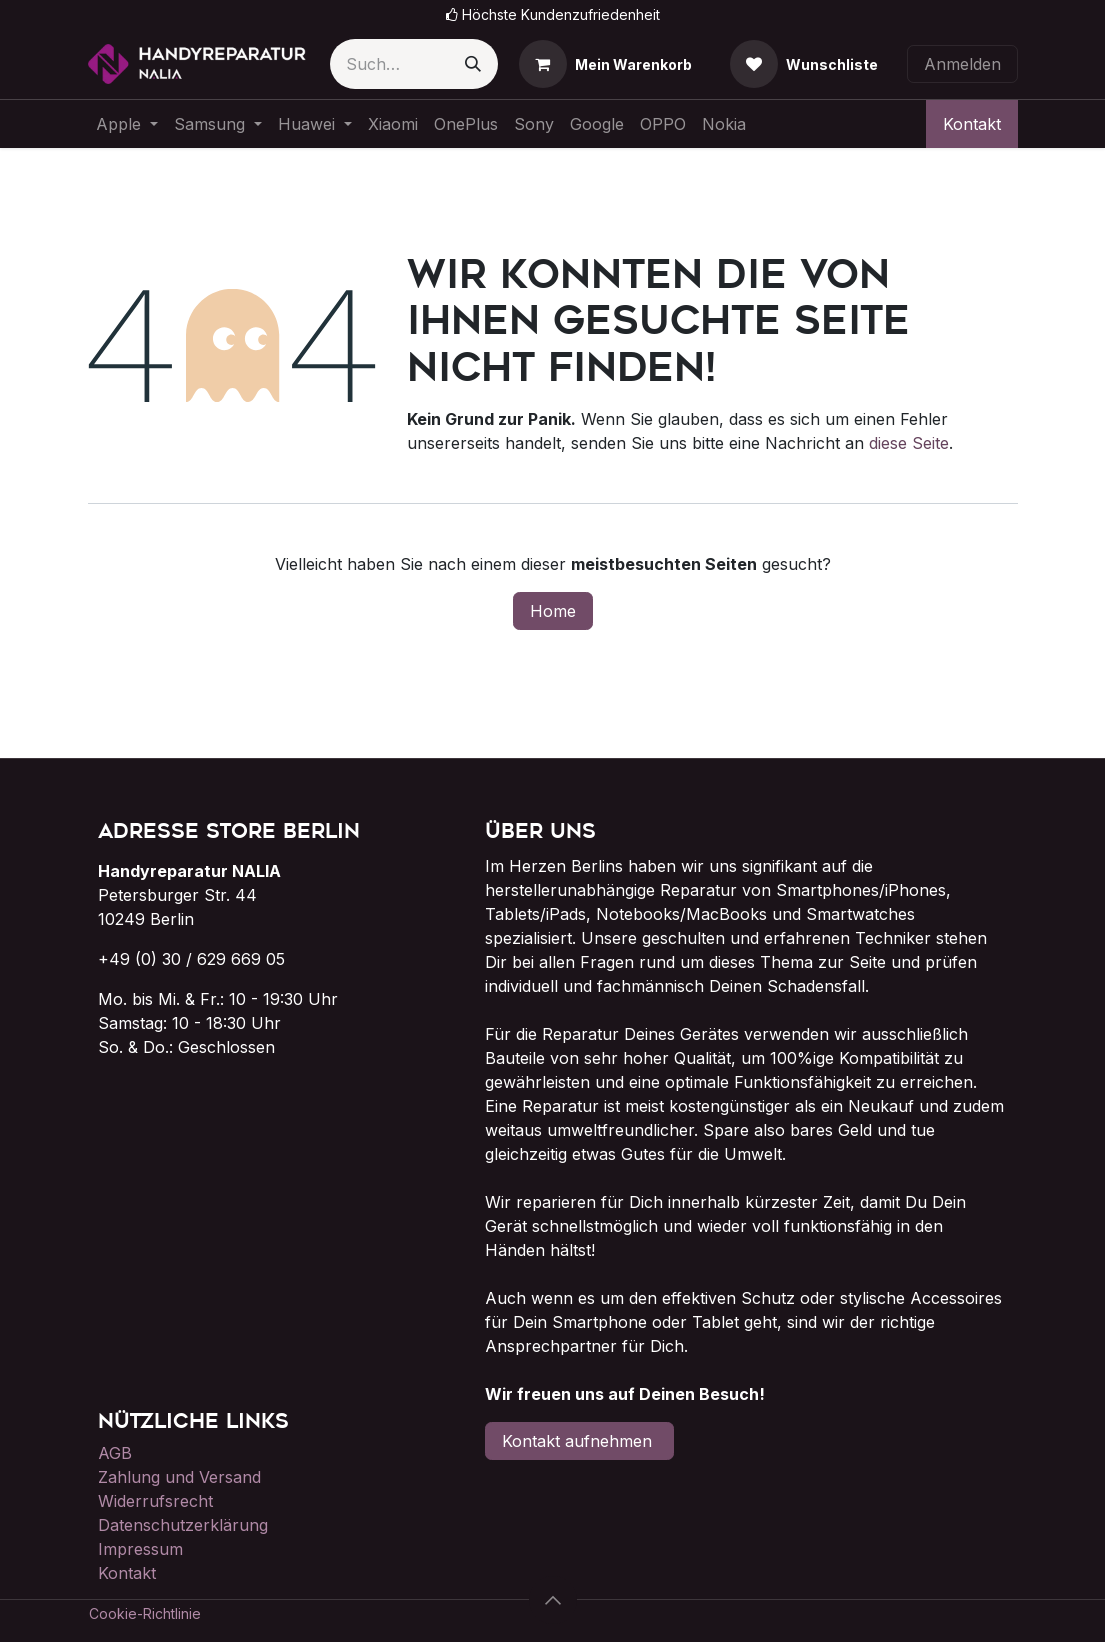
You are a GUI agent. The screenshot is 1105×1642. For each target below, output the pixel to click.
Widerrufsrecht (155, 1501)
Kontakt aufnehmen (579, 1441)
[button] (553, 1600)
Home (553, 611)
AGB (115, 1453)
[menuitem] (127, 124)
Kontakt (972, 124)
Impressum (140, 1549)
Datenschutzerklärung (183, 1525)
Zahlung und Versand (179, 1477)
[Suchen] (473, 64)
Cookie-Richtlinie (145, 1613)
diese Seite (909, 443)
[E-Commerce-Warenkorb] (605, 64)
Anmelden (962, 64)
